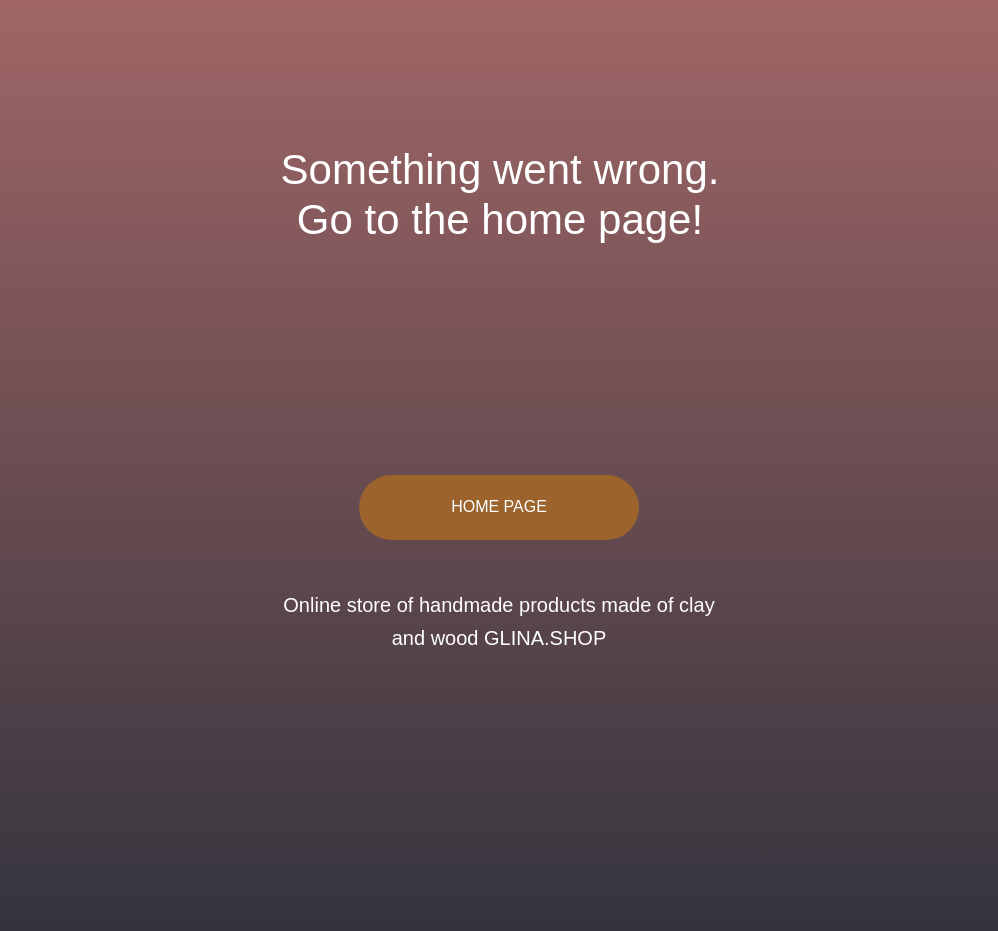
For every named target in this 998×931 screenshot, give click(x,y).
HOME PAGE (499, 506)
